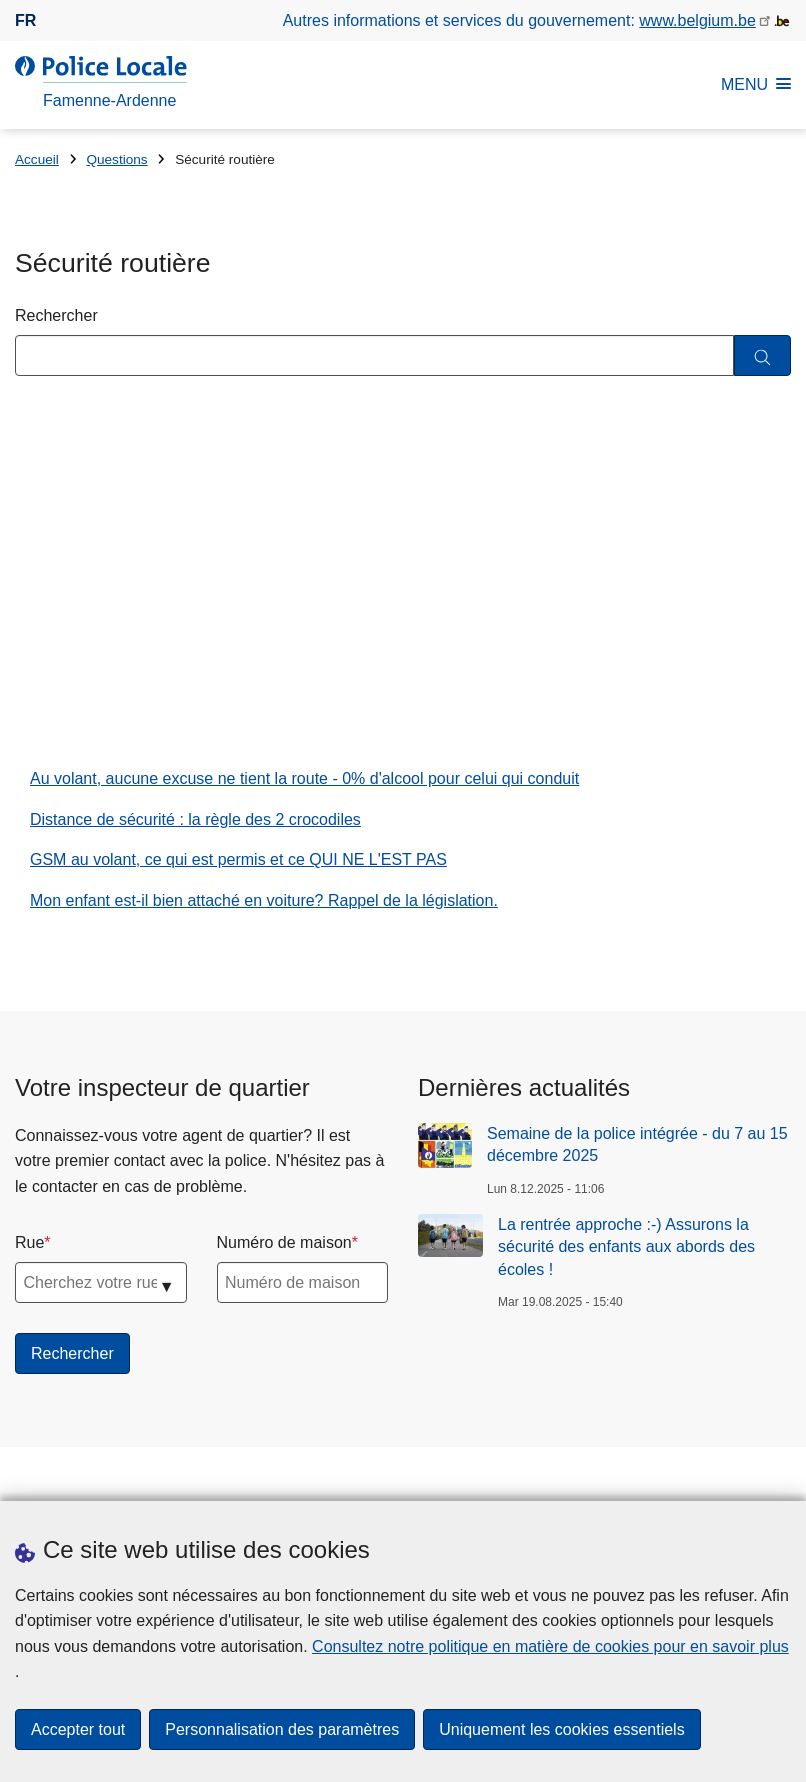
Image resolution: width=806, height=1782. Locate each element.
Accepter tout (78, 1729)
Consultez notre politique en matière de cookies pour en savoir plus (550, 1646)
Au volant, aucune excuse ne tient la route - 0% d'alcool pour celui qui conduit (304, 782)
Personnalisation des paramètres (282, 1729)
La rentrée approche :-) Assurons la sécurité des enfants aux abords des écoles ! (626, 1251)
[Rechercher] (762, 355)
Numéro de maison (284, 1246)
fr (25, 20)
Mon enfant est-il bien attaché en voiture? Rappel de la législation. (264, 904)
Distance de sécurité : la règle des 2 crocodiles (195, 823)
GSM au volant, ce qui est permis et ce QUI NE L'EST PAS (238, 863)
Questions (116, 159)
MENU (756, 84)
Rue (29, 1246)
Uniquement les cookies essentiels (561, 1729)
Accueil (37, 159)
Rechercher (56, 315)
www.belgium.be (697, 20)
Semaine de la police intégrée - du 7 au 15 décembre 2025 (637, 1148)
